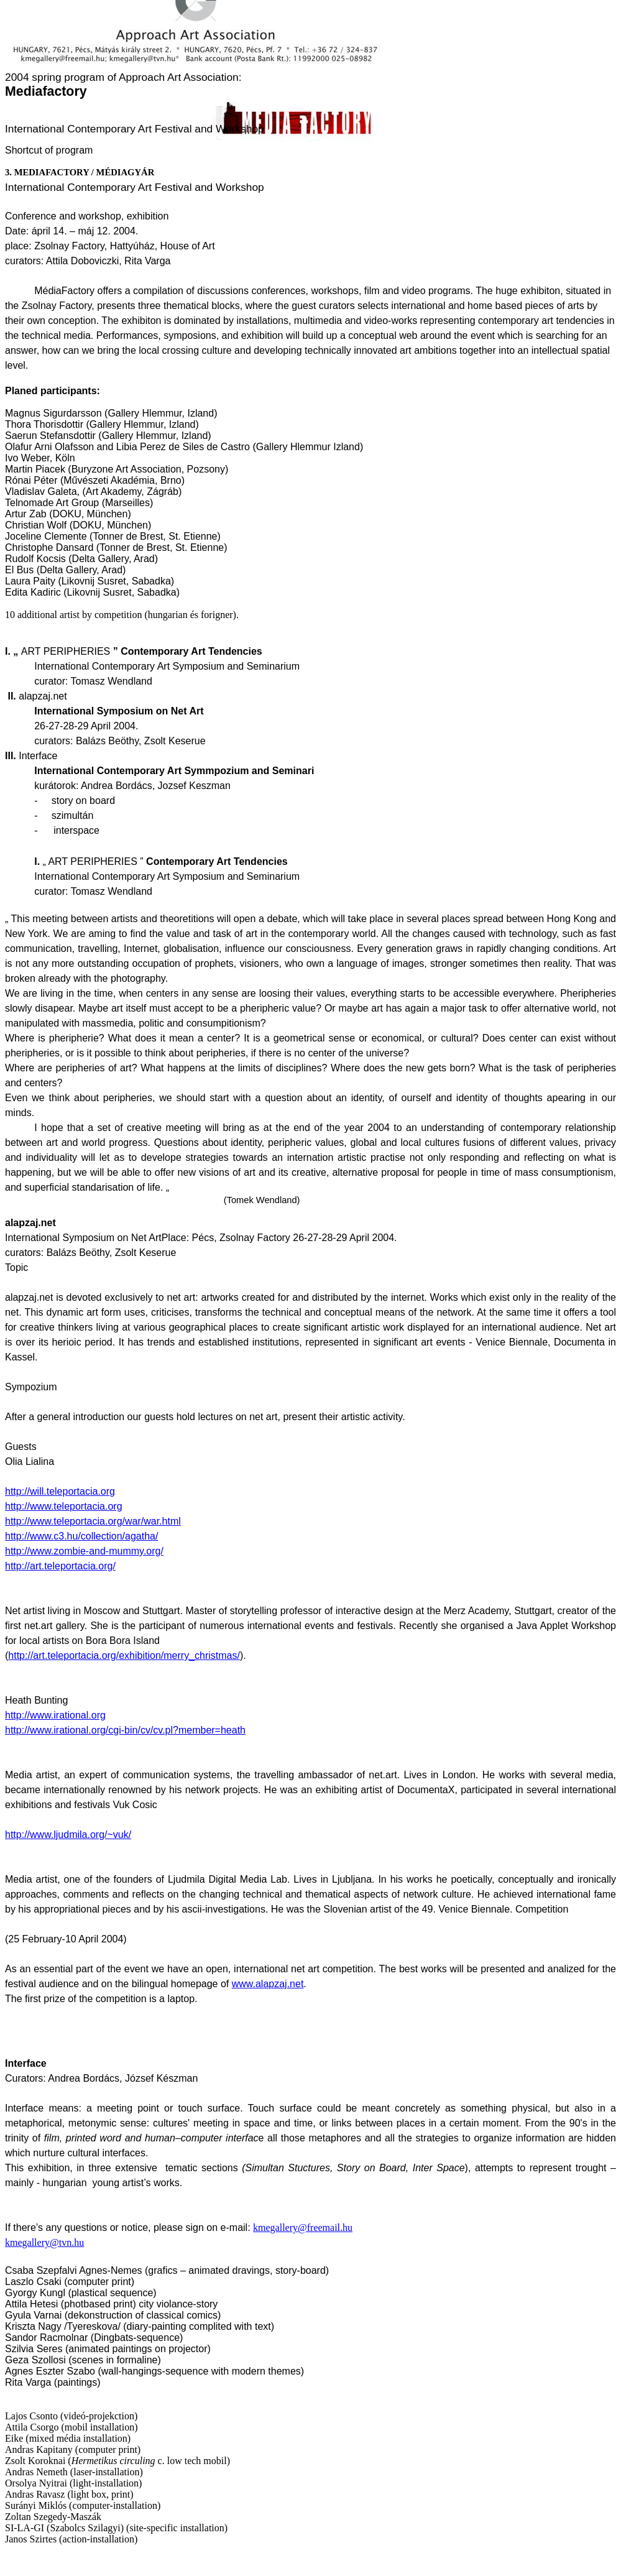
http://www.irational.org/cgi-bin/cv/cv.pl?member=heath (125, 1730)
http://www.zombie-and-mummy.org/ (84, 1551)
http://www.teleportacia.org (63, 1506)
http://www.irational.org (55, 1715)
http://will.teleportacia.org (60, 1491)
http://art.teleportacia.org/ (60, 1566)
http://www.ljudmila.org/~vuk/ (68, 1834)
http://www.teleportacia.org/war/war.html (93, 1521)
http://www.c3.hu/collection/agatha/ (81, 1536)
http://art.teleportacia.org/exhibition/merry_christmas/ (124, 1655)
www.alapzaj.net (268, 1983)
